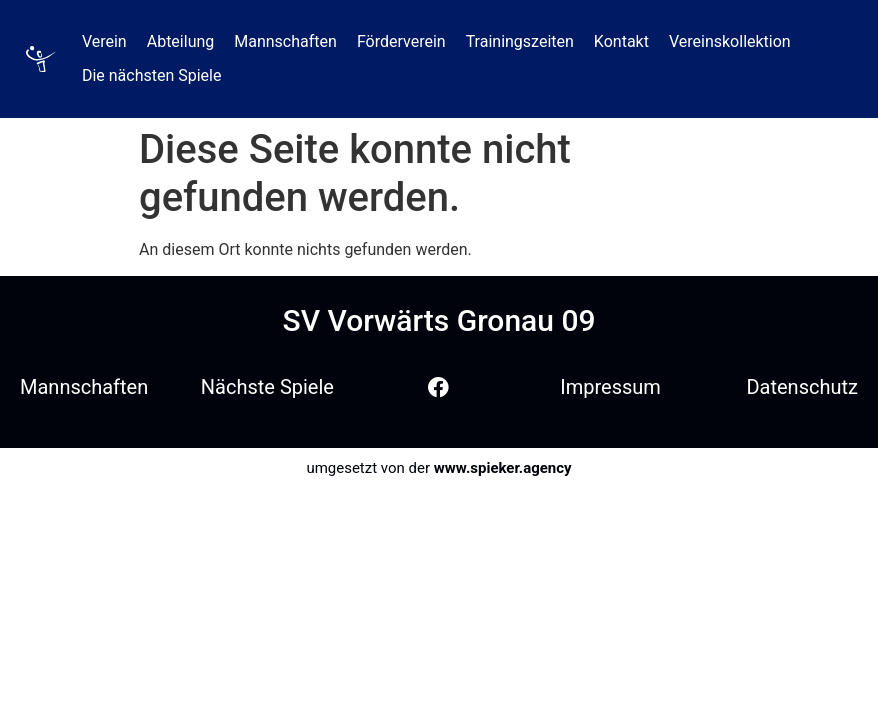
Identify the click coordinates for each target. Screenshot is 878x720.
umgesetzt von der (438, 468)
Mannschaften (84, 387)
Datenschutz (802, 387)
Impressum (610, 387)
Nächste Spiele (267, 387)
